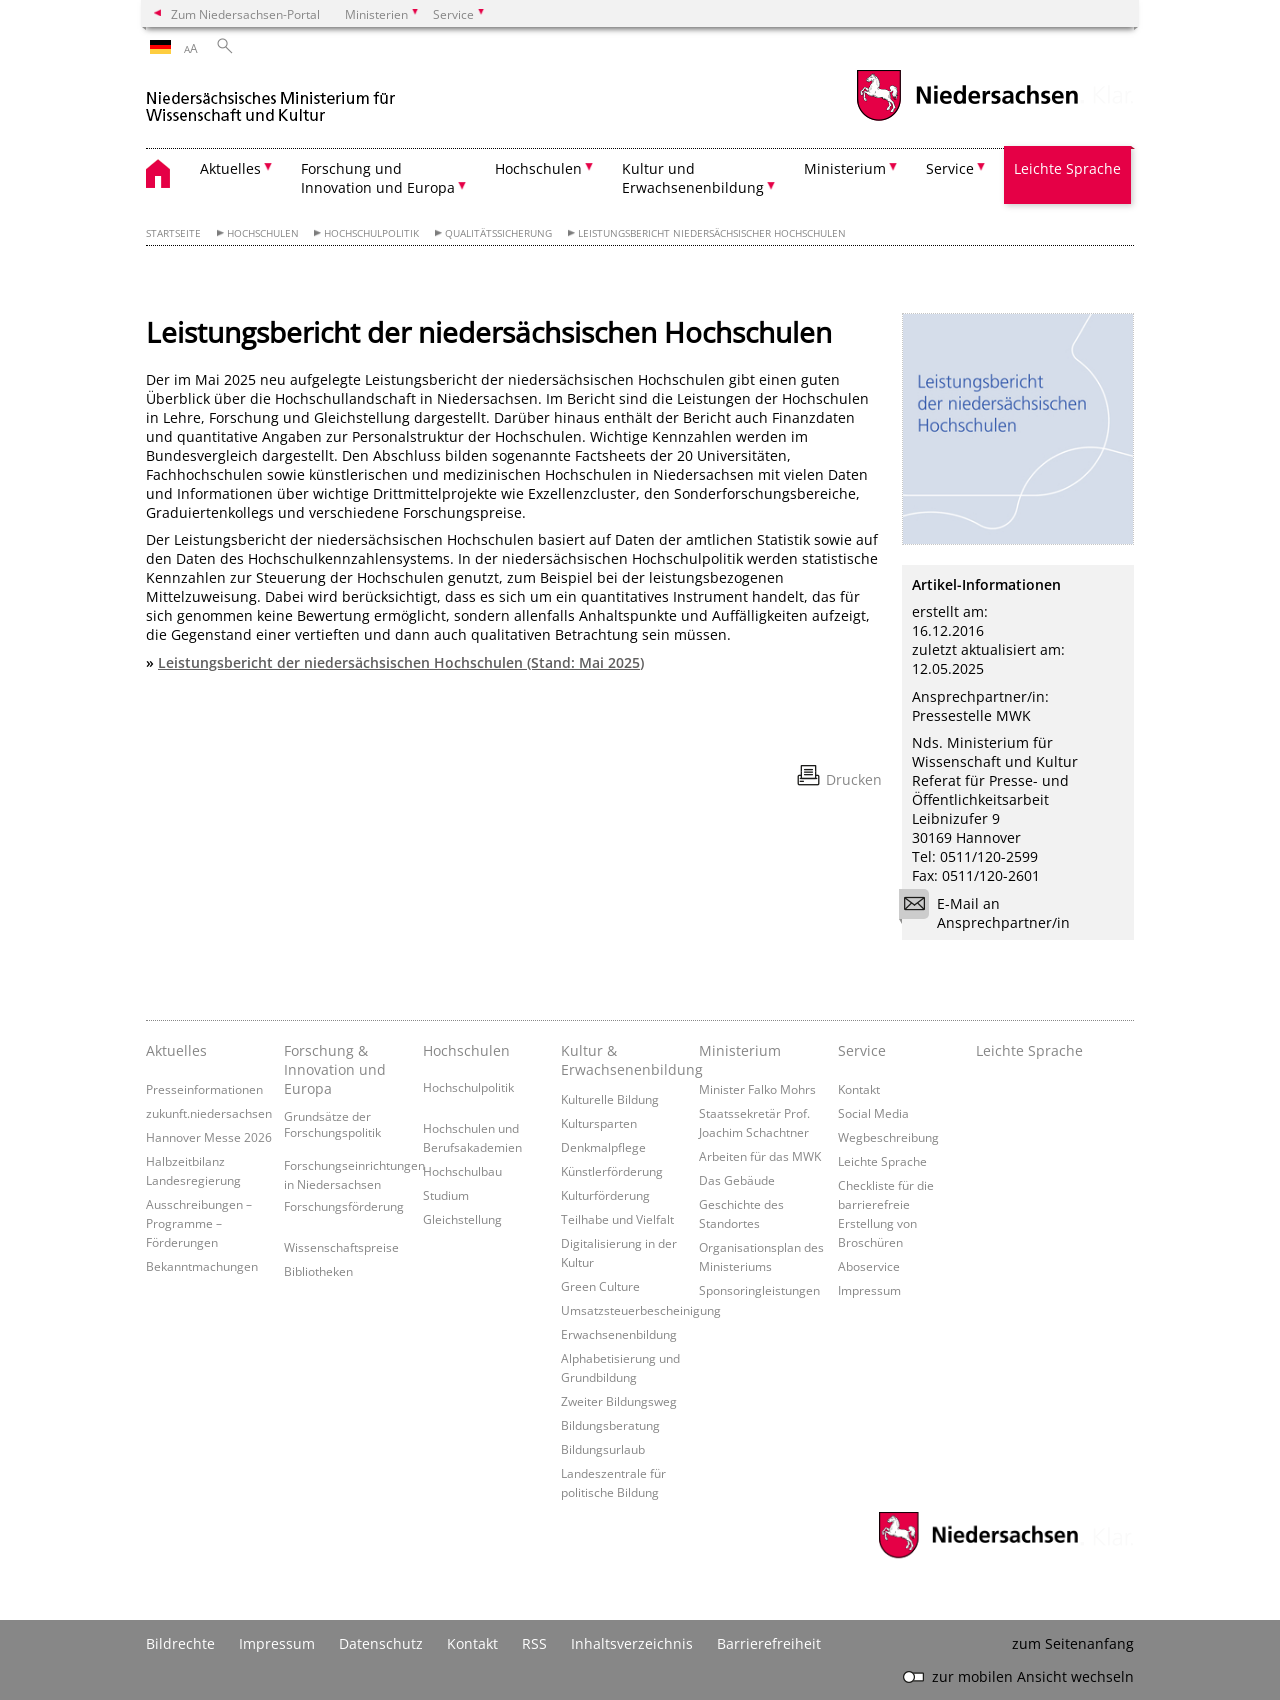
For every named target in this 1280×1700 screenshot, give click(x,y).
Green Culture (600, 1286)
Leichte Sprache (1067, 168)
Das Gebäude (737, 1180)
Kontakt (859, 1089)
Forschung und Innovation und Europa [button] (378, 178)
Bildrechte (180, 1643)
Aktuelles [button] (230, 168)
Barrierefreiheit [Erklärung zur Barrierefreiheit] (769, 1643)
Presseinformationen (204, 1089)
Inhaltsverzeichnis (632, 1643)
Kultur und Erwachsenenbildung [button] (693, 178)
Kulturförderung (605, 1195)
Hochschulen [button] (538, 168)
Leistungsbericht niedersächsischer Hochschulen (712, 233)
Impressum (869, 1290)
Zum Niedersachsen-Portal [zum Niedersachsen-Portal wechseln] (245, 14)
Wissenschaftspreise (341, 1247)
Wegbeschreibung (888, 1137)
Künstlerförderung (612, 1171)
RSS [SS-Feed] (534, 1643)
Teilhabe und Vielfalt (617, 1219)
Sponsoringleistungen (759, 1290)
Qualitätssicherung (498, 233)
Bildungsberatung (610, 1425)
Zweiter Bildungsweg (619, 1401)
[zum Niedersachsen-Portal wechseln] (967, 118)
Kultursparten (599, 1123)
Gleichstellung (462, 1219)
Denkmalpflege (603, 1147)
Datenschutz (381, 1643)
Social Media (873, 1113)
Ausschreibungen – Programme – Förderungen (199, 1223)
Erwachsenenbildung (619, 1334)
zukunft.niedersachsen (209, 1113)
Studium (446, 1195)
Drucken (854, 779)
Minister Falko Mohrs (757, 1089)
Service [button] (950, 168)
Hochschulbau (462, 1171)
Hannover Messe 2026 (209, 1137)
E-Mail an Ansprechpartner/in (991, 913)
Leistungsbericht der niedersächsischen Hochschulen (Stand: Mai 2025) (401, 662)
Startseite (173, 233)
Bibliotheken (318, 1271)
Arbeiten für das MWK (760, 1156)
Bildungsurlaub (603, 1449)
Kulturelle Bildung (610, 1099)
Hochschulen (263, 233)
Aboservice (869, 1266)
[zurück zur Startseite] (271, 98)
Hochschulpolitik (371, 233)
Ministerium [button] (845, 168)
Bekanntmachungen (202, 1266)
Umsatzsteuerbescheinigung (641, 1310)
